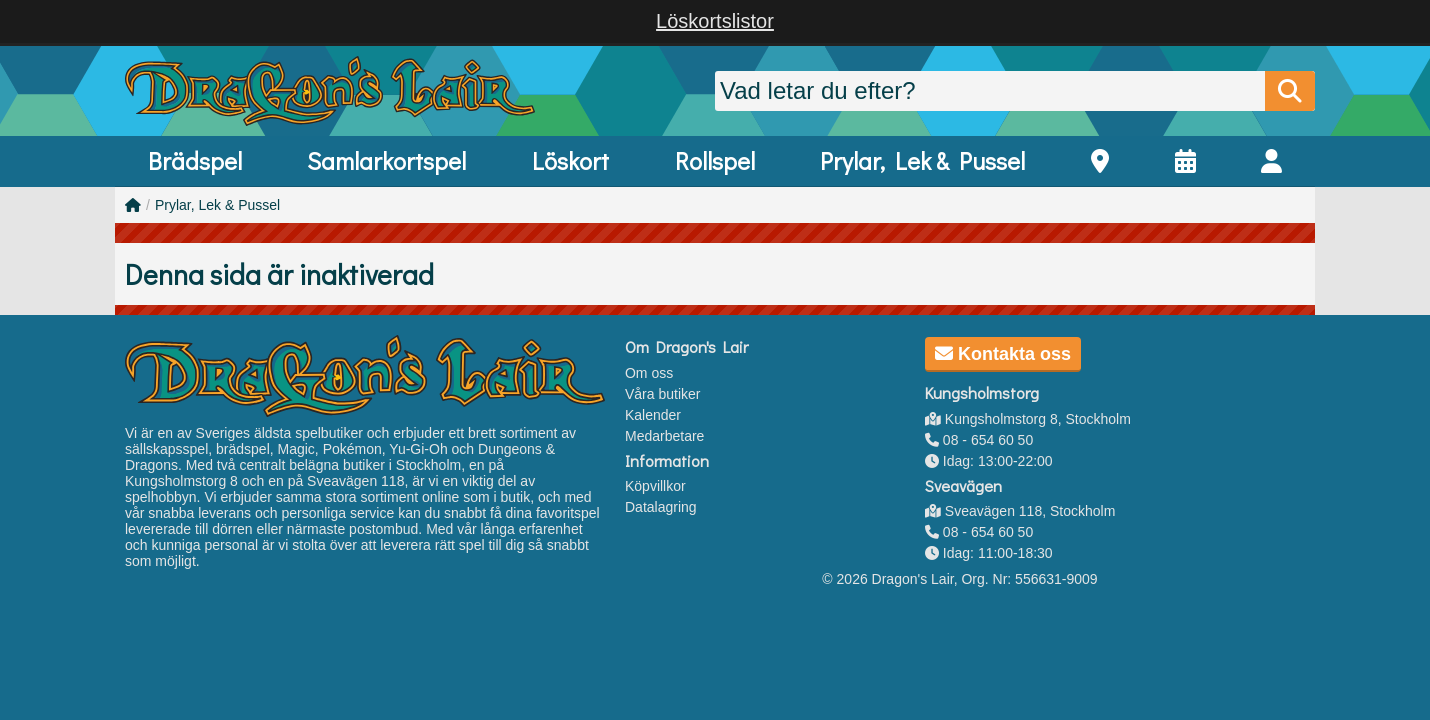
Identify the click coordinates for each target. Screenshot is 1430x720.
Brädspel (195, 160)
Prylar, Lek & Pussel (922, 160)
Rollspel (715, 160)
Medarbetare (664, 436)
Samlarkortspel (386, 160)
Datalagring (661, 507)
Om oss (649, 373)
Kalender (653, 415)
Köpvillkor (655, 486)
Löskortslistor (715, 21)
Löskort (570, 160)
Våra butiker (662, 394)
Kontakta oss (1003, 354)
